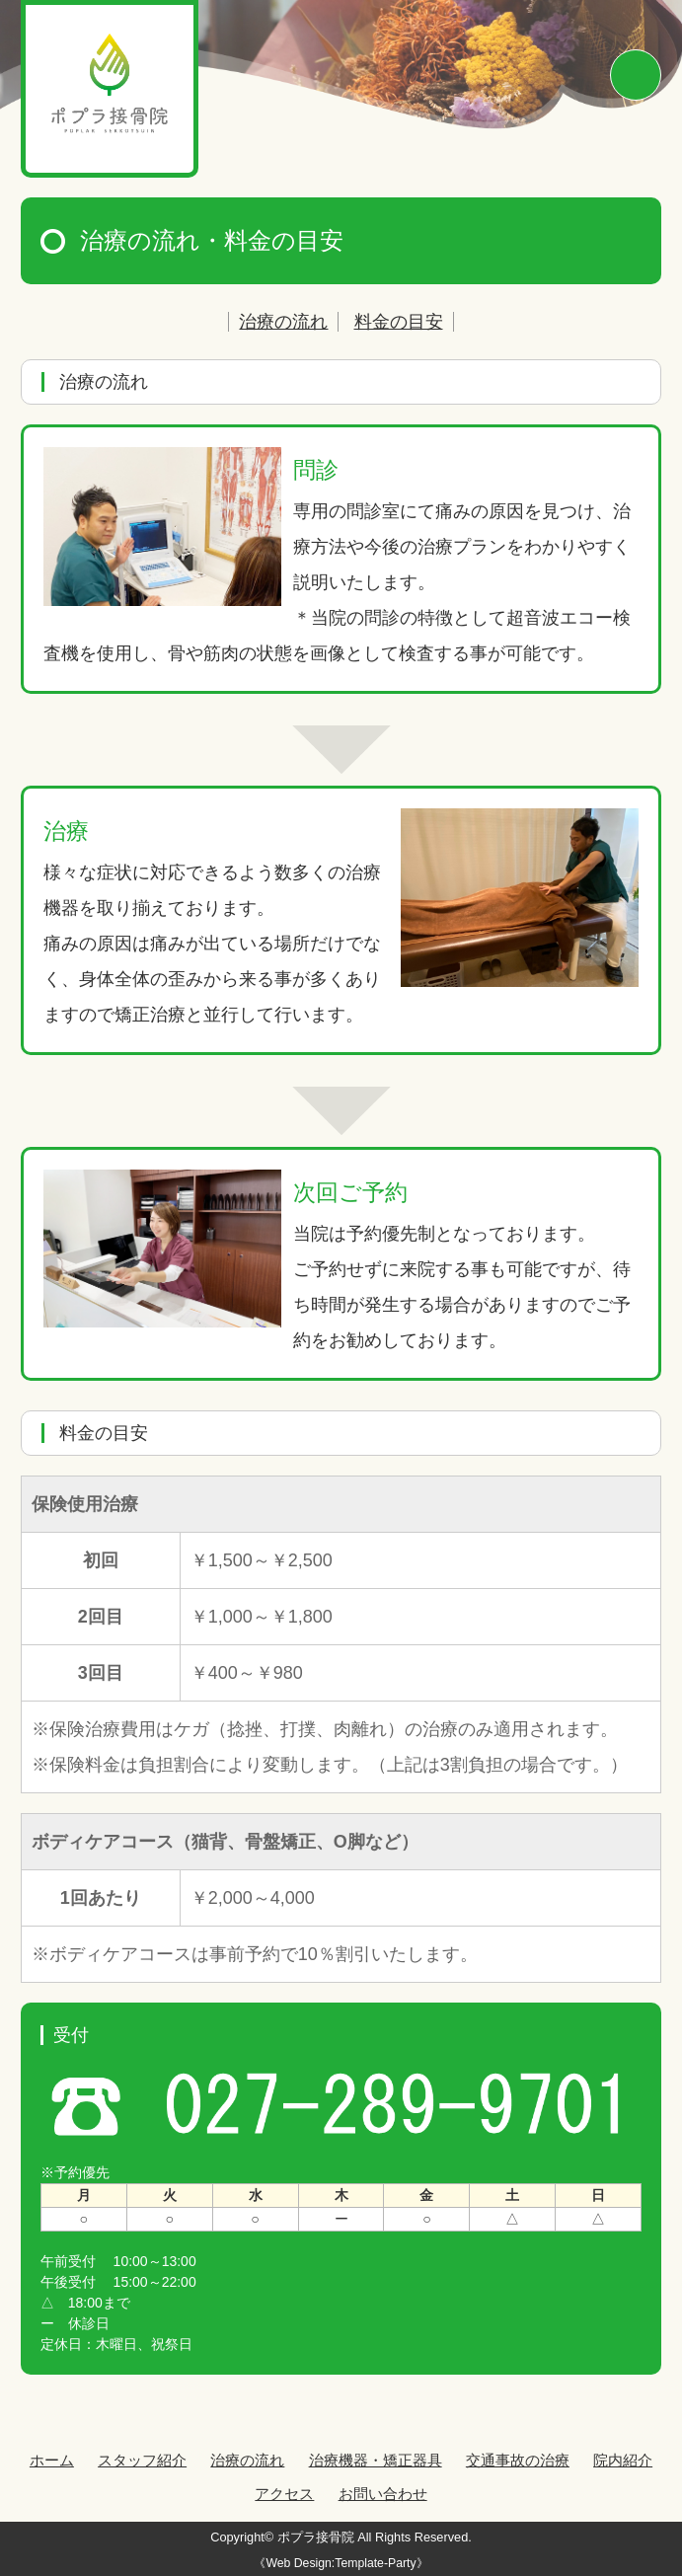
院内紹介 (622, 2460)
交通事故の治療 (517, 2460)
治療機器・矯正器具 (375, 2460)
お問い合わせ (383, 2493)
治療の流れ (283, 322)
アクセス (284, 2493)
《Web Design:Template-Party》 (340, 2563)
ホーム (52, 2460)
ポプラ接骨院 (315, 2537)
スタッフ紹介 (142, 2460)
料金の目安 (398, 322)
